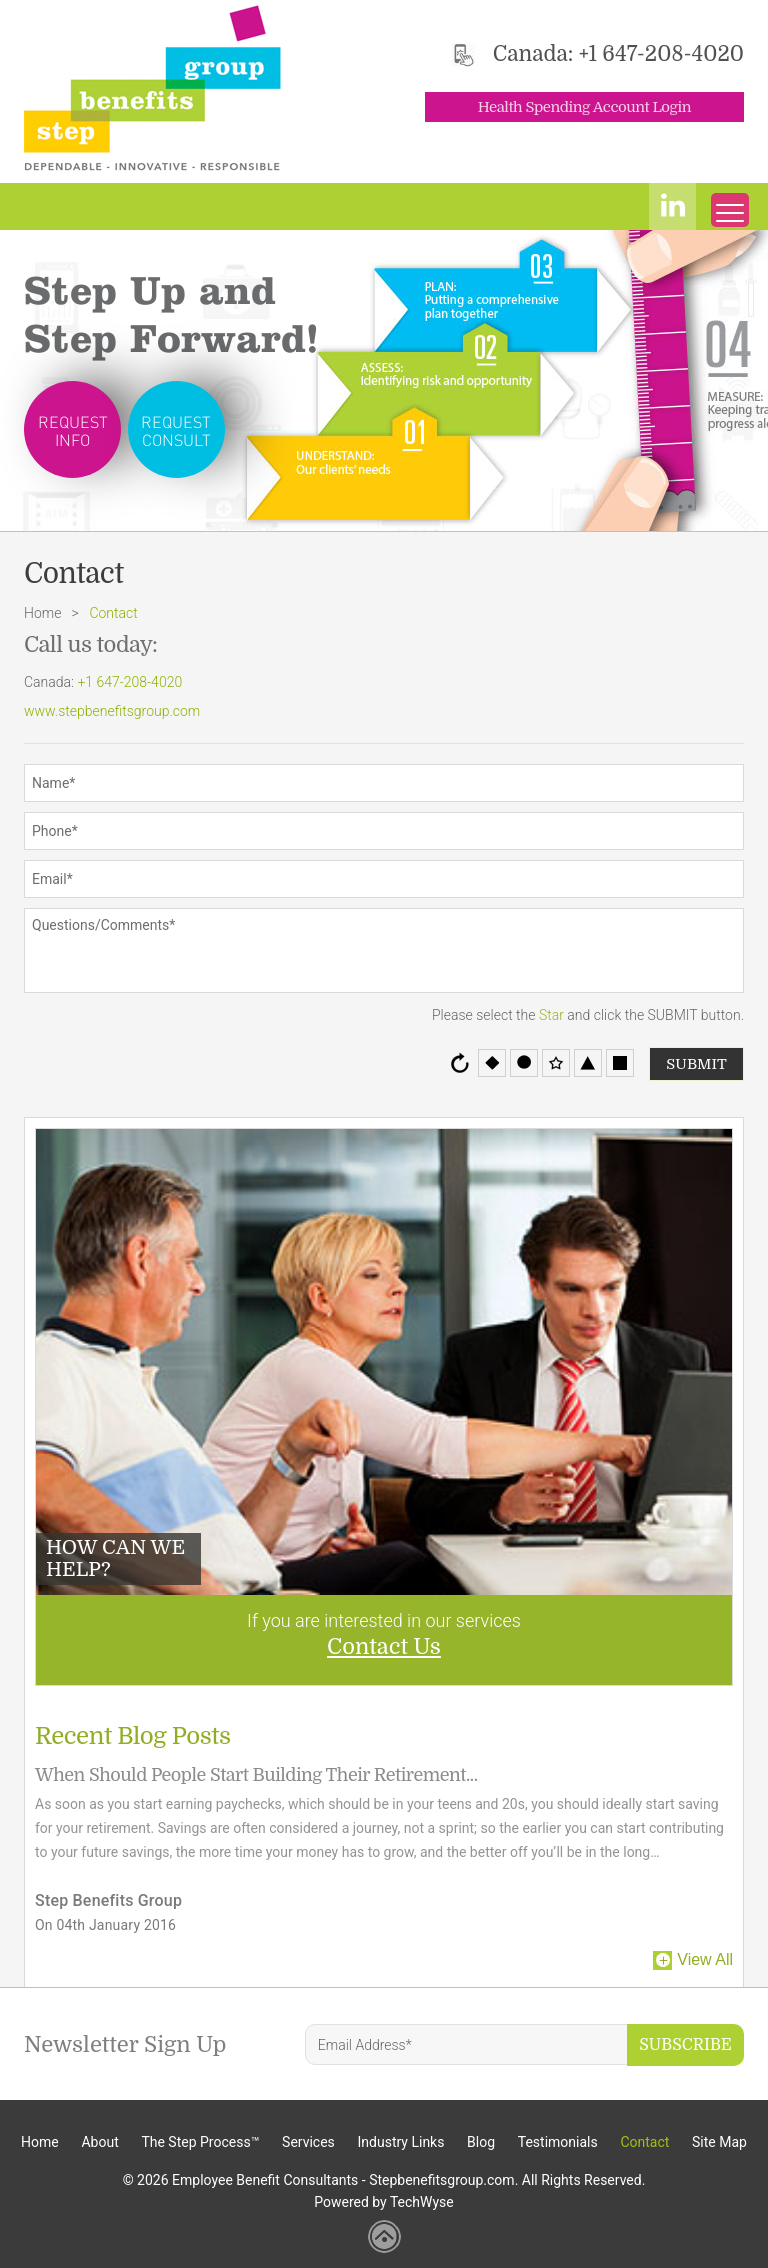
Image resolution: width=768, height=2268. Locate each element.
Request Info (73, 430)
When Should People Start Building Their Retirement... (256, 1775)
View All (705, 1959)
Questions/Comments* (384, 950)
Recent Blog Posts (133, 1736)
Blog (481, 2142)
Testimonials (558, 2142)
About (99, 2142)
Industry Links (401, 2142)
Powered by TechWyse (384, 2202)
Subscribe (685, 2045)
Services (308, 2142)
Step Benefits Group (108, 1900)
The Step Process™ (200, 2142)
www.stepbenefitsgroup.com (112, 711)
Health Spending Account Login (584, 107)
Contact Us (384, 1646)
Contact (644, 2142)
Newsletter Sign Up (125, 2044)
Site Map (719, 2142)
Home (42, 613)
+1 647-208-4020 (661, 54)
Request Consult (176, 430)
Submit (696, 1064)
